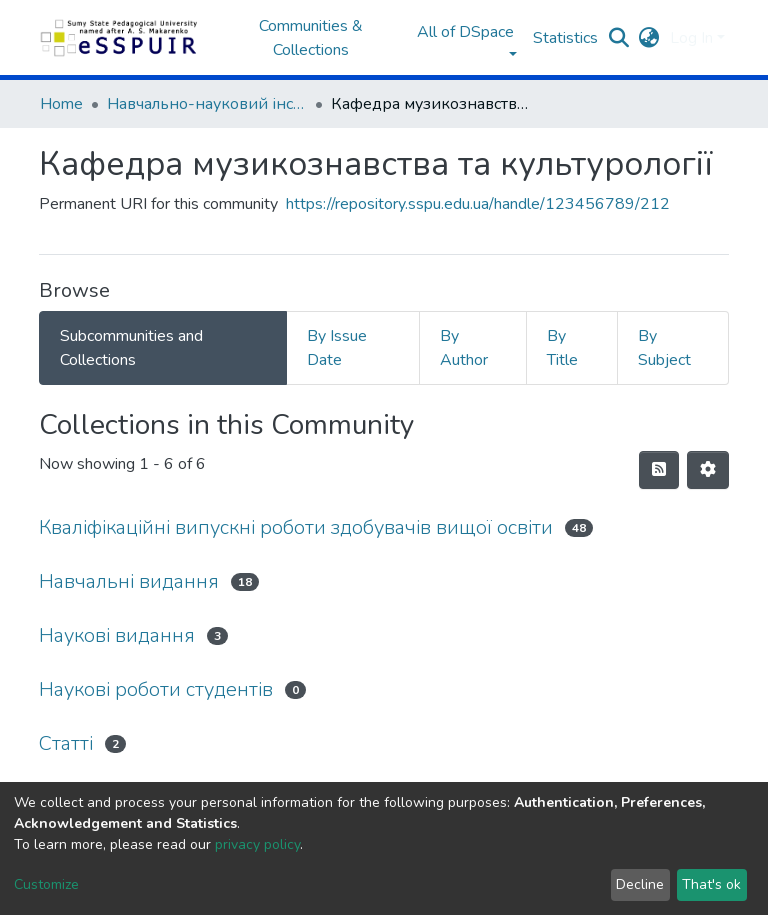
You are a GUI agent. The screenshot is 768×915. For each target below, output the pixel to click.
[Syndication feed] (659, 470)
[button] (649, 38)
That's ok (711, 884)
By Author (464, 348)
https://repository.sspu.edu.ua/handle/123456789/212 (478, 204)
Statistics (565, 38)
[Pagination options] (708, 470)
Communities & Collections (311, 38)
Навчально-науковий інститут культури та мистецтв (207, 104)
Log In (691, 38)
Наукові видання (117, 635)
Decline (640, 884)
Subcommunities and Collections (131, 348)
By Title (562, 348)
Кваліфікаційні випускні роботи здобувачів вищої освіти (296, 527)
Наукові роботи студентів (156, 689)
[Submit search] (619, 38)
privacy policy (257, 844)
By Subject (664, 348)
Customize (46, 884)
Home (61, 104)
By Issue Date (337, 348)
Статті (66, 743)
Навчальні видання (129, 581)
